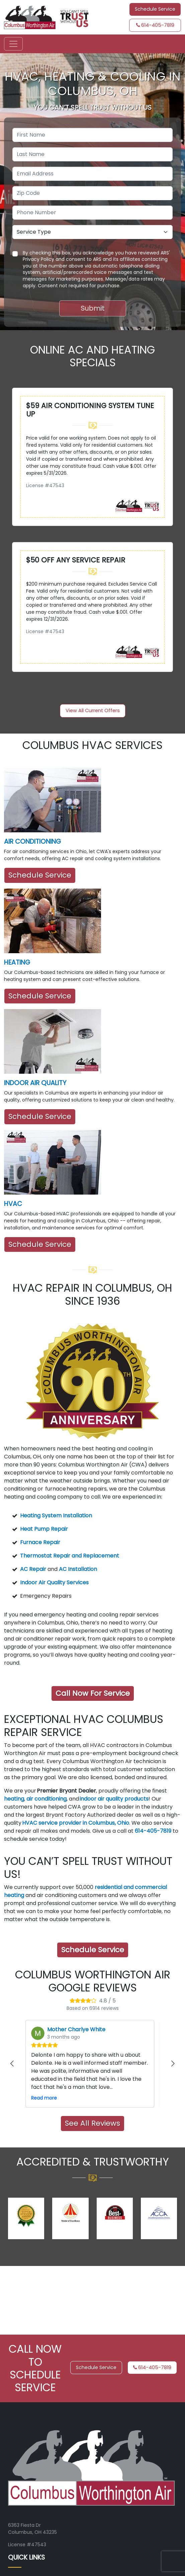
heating (14, 1799)
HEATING (17, 962)
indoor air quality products (114, 1799)
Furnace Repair (40, 1542)
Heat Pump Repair (44, 1529)
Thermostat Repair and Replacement (69, 1556)
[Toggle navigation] (13, 44)
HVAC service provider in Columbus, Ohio (75, 1823)
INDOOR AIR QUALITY (35, 1082)
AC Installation (78, 1569)
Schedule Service (39, 875)
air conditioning (46, 1799)
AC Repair (33, 1569)
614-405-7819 (155, 25)
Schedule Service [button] (155, 9)
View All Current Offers (93, 710)
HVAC (13, 1203)
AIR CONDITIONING (32, 841)
